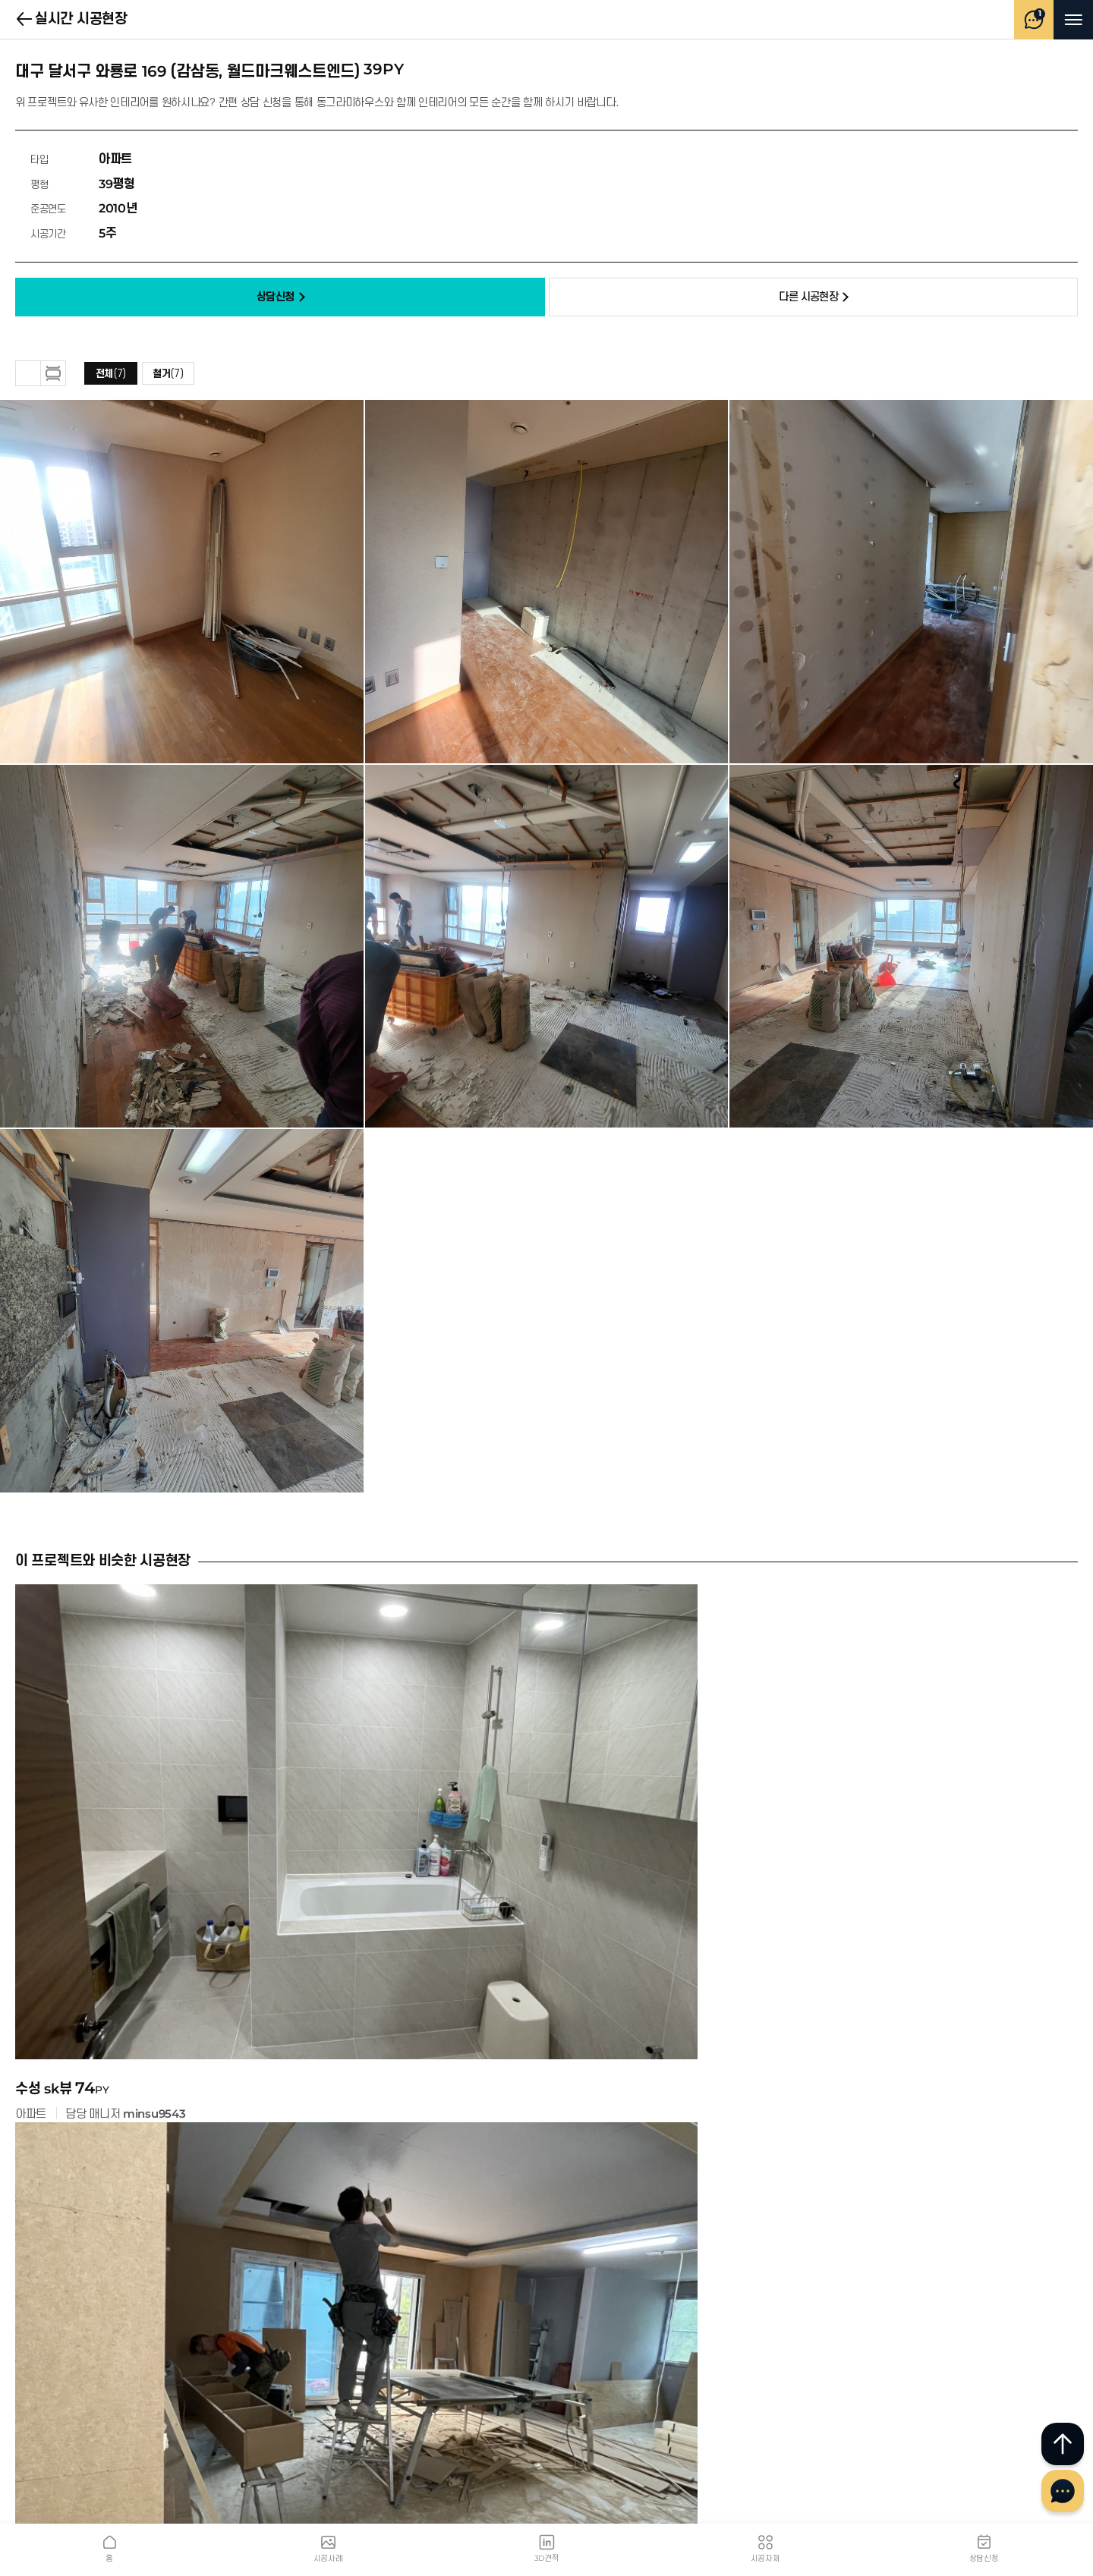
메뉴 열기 (1073, 19)
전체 (111, 373)
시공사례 (328, 2558)
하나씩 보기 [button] (53, 373)
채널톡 (1062, 2491)
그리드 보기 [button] (28, 373)
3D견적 (546, 2558)
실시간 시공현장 (25, 19)
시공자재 (765, 2558)
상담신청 (984, 2558)
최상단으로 (1062, 2444)
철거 (168, 373)
